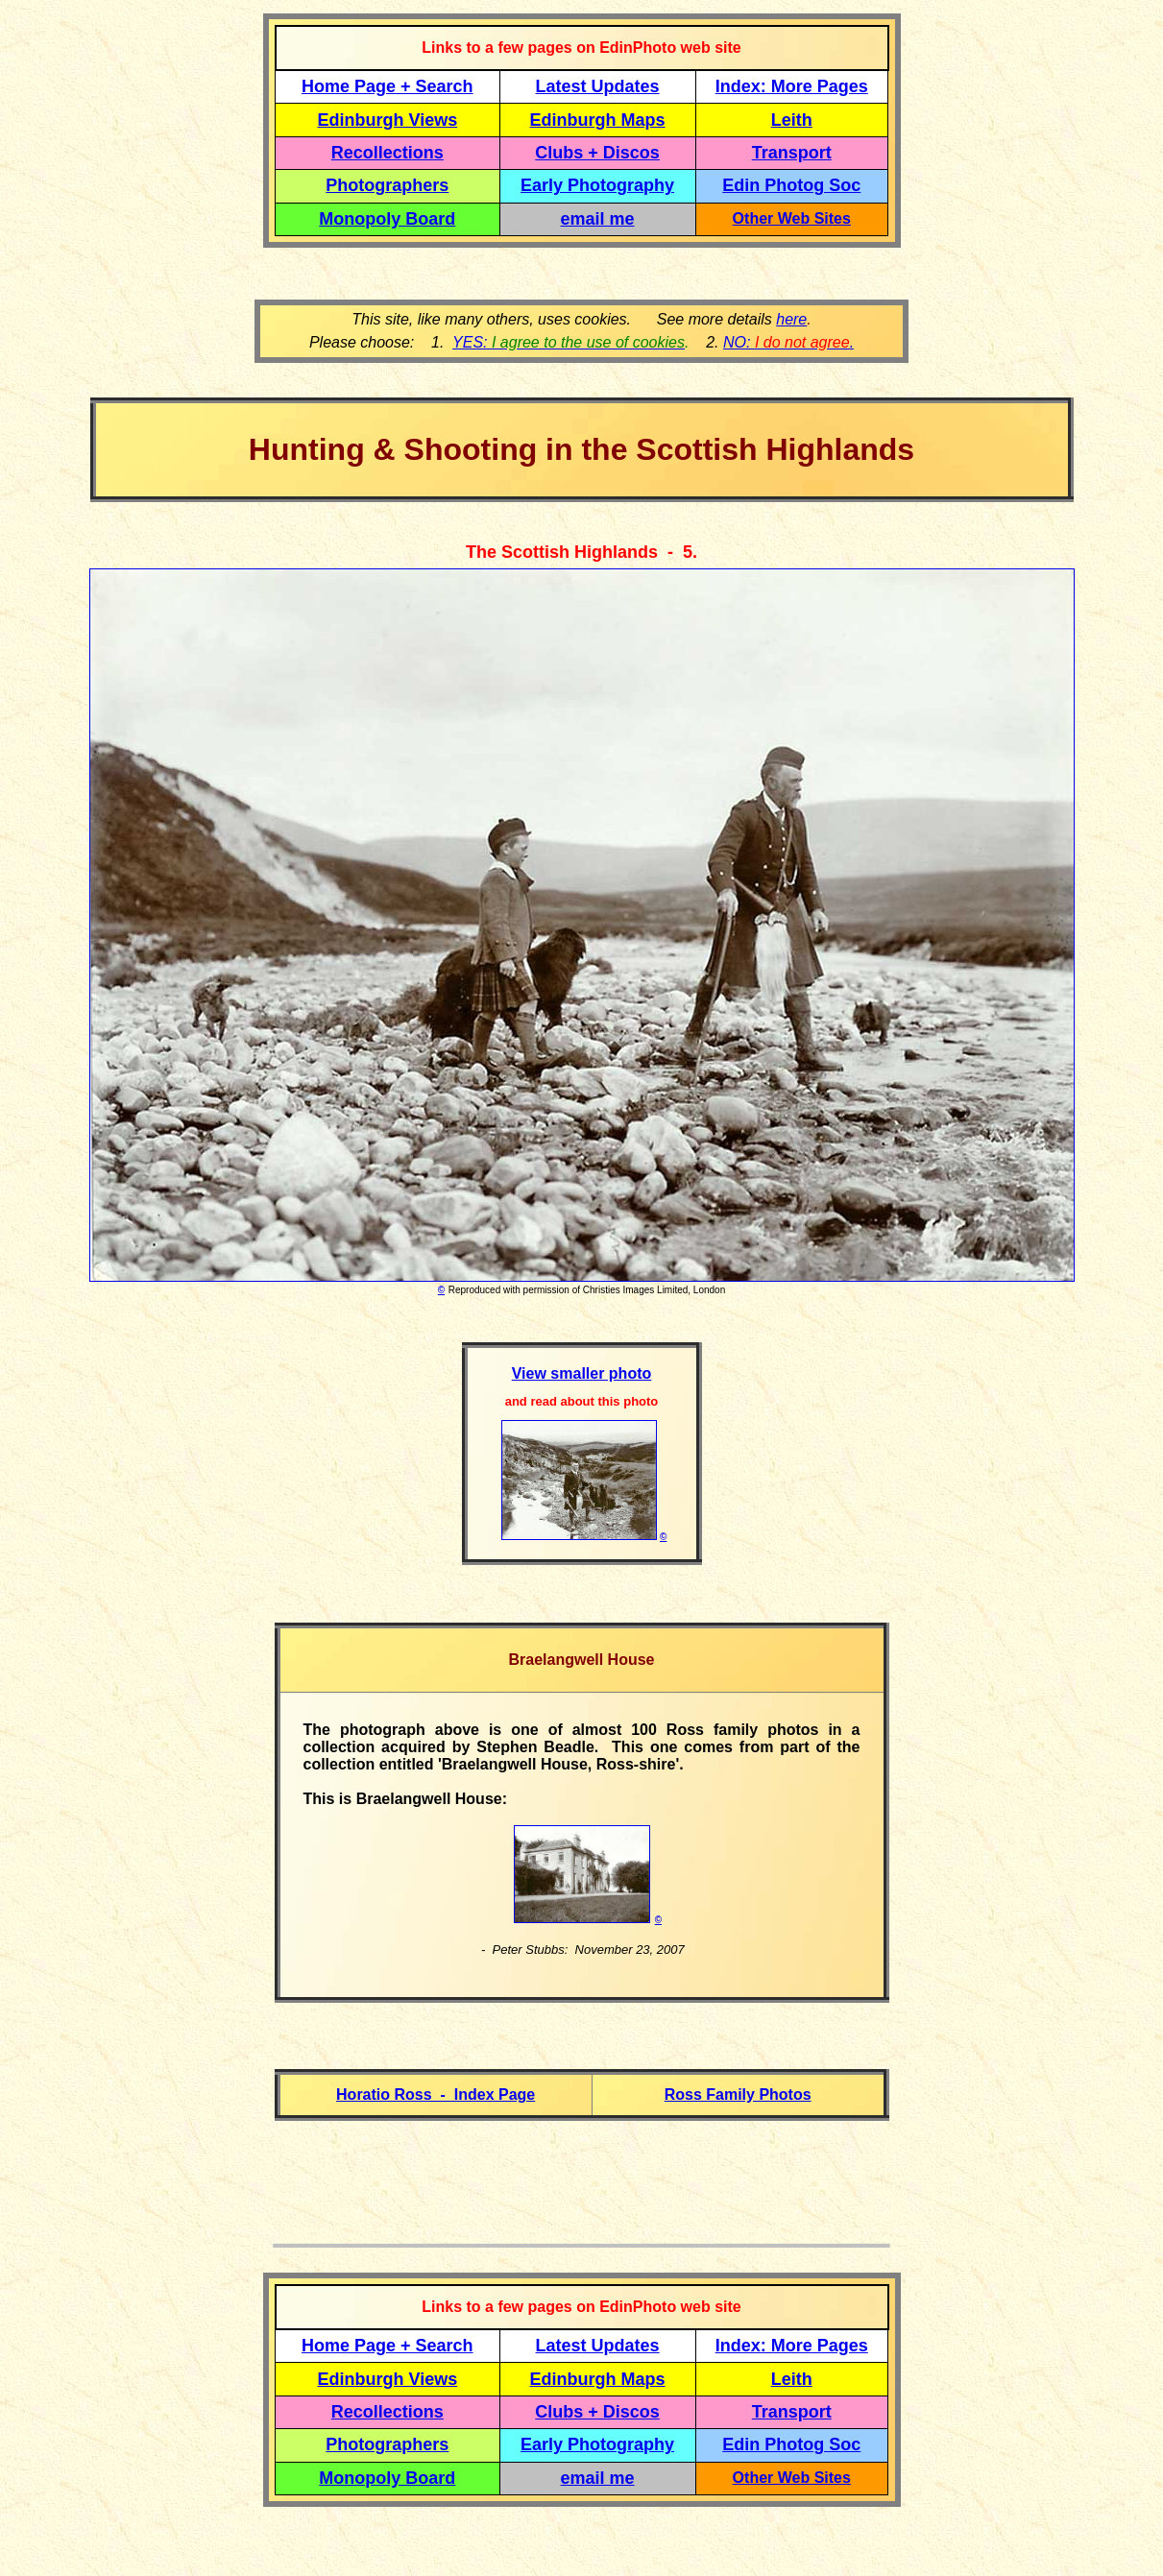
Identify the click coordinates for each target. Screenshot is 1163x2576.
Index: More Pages (791, 86)
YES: (568, 342)
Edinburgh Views (387, 120)
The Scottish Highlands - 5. (581, 552)
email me (598, 219)
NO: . (788, 342)
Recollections (387, 152)
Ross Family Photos (738, 2094)
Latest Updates (598, 86)
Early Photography (597, 185)
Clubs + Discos (597, 152)
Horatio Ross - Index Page (435, 2094)
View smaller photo (582, 1373)
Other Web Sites (792, 218)
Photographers (387, 185)
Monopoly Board (387, 219)
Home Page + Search (387, 86)
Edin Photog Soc (791, 185)
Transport (792, 152)
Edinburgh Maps (598, 120)
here (791, 319)
